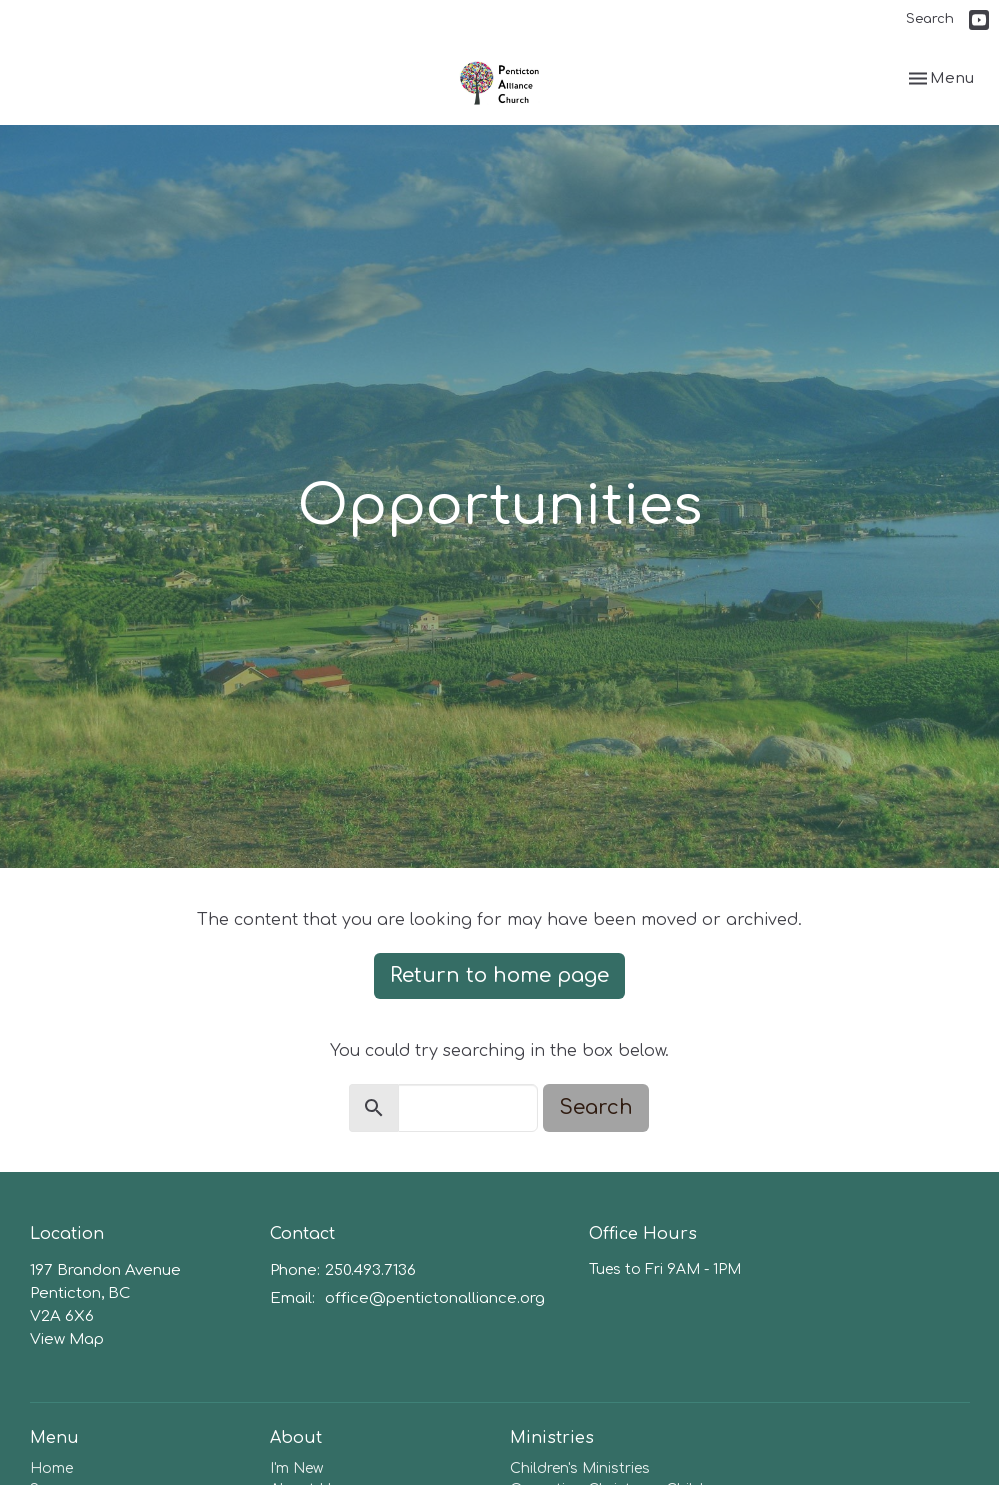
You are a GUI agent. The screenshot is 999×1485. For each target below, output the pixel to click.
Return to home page (499, 975)
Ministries (552, 1438)
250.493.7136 (370, 1270)
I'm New (296, 1468)
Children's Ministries (580, 1468)
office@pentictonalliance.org (435, 1298)
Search (930, 19)
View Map (67, 1339)
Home (51, 1468)
